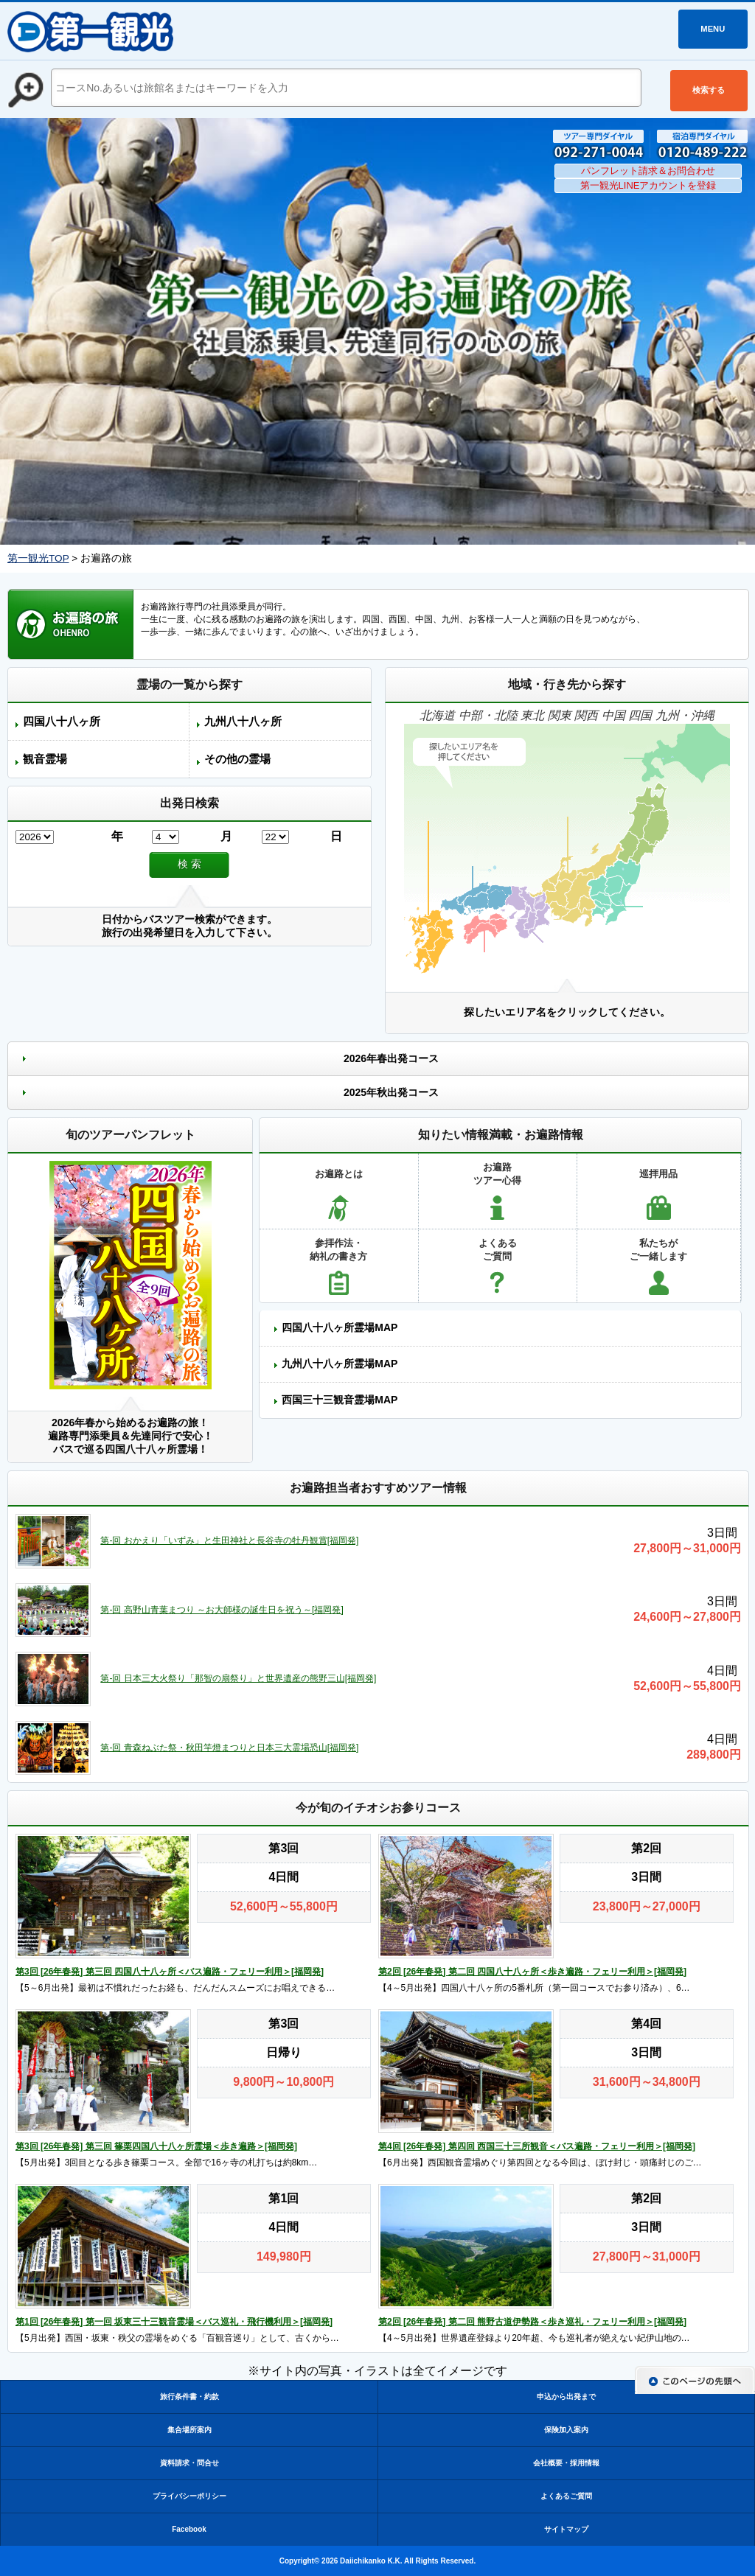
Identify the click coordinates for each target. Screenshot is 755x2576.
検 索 (189, 864)
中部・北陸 (488, 715)
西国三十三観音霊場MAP (339, 1400)
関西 (586, 715)
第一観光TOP (38, 558)
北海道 (437, 715)
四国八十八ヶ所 (61, 721)
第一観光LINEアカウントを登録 (648, 185)
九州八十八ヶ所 (243, 721)
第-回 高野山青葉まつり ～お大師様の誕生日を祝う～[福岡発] (221, 1610)
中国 (613, 715)
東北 (532, 715)
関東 (559, 715)
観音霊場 (45, 759)
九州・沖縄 (684, 715)
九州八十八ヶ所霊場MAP (339, 1363)
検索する (708, 89)
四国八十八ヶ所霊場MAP (339, 1327)
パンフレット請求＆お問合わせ (648, 170)
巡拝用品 (658, 1173)
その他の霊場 (237, 759)
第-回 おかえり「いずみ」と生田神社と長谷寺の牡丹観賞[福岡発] (229, 1540)
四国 (640, 715)
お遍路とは (339, 1173)
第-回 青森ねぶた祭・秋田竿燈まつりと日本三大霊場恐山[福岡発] (229, 1747)
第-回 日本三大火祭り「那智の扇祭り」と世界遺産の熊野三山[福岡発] (238, 1678)
